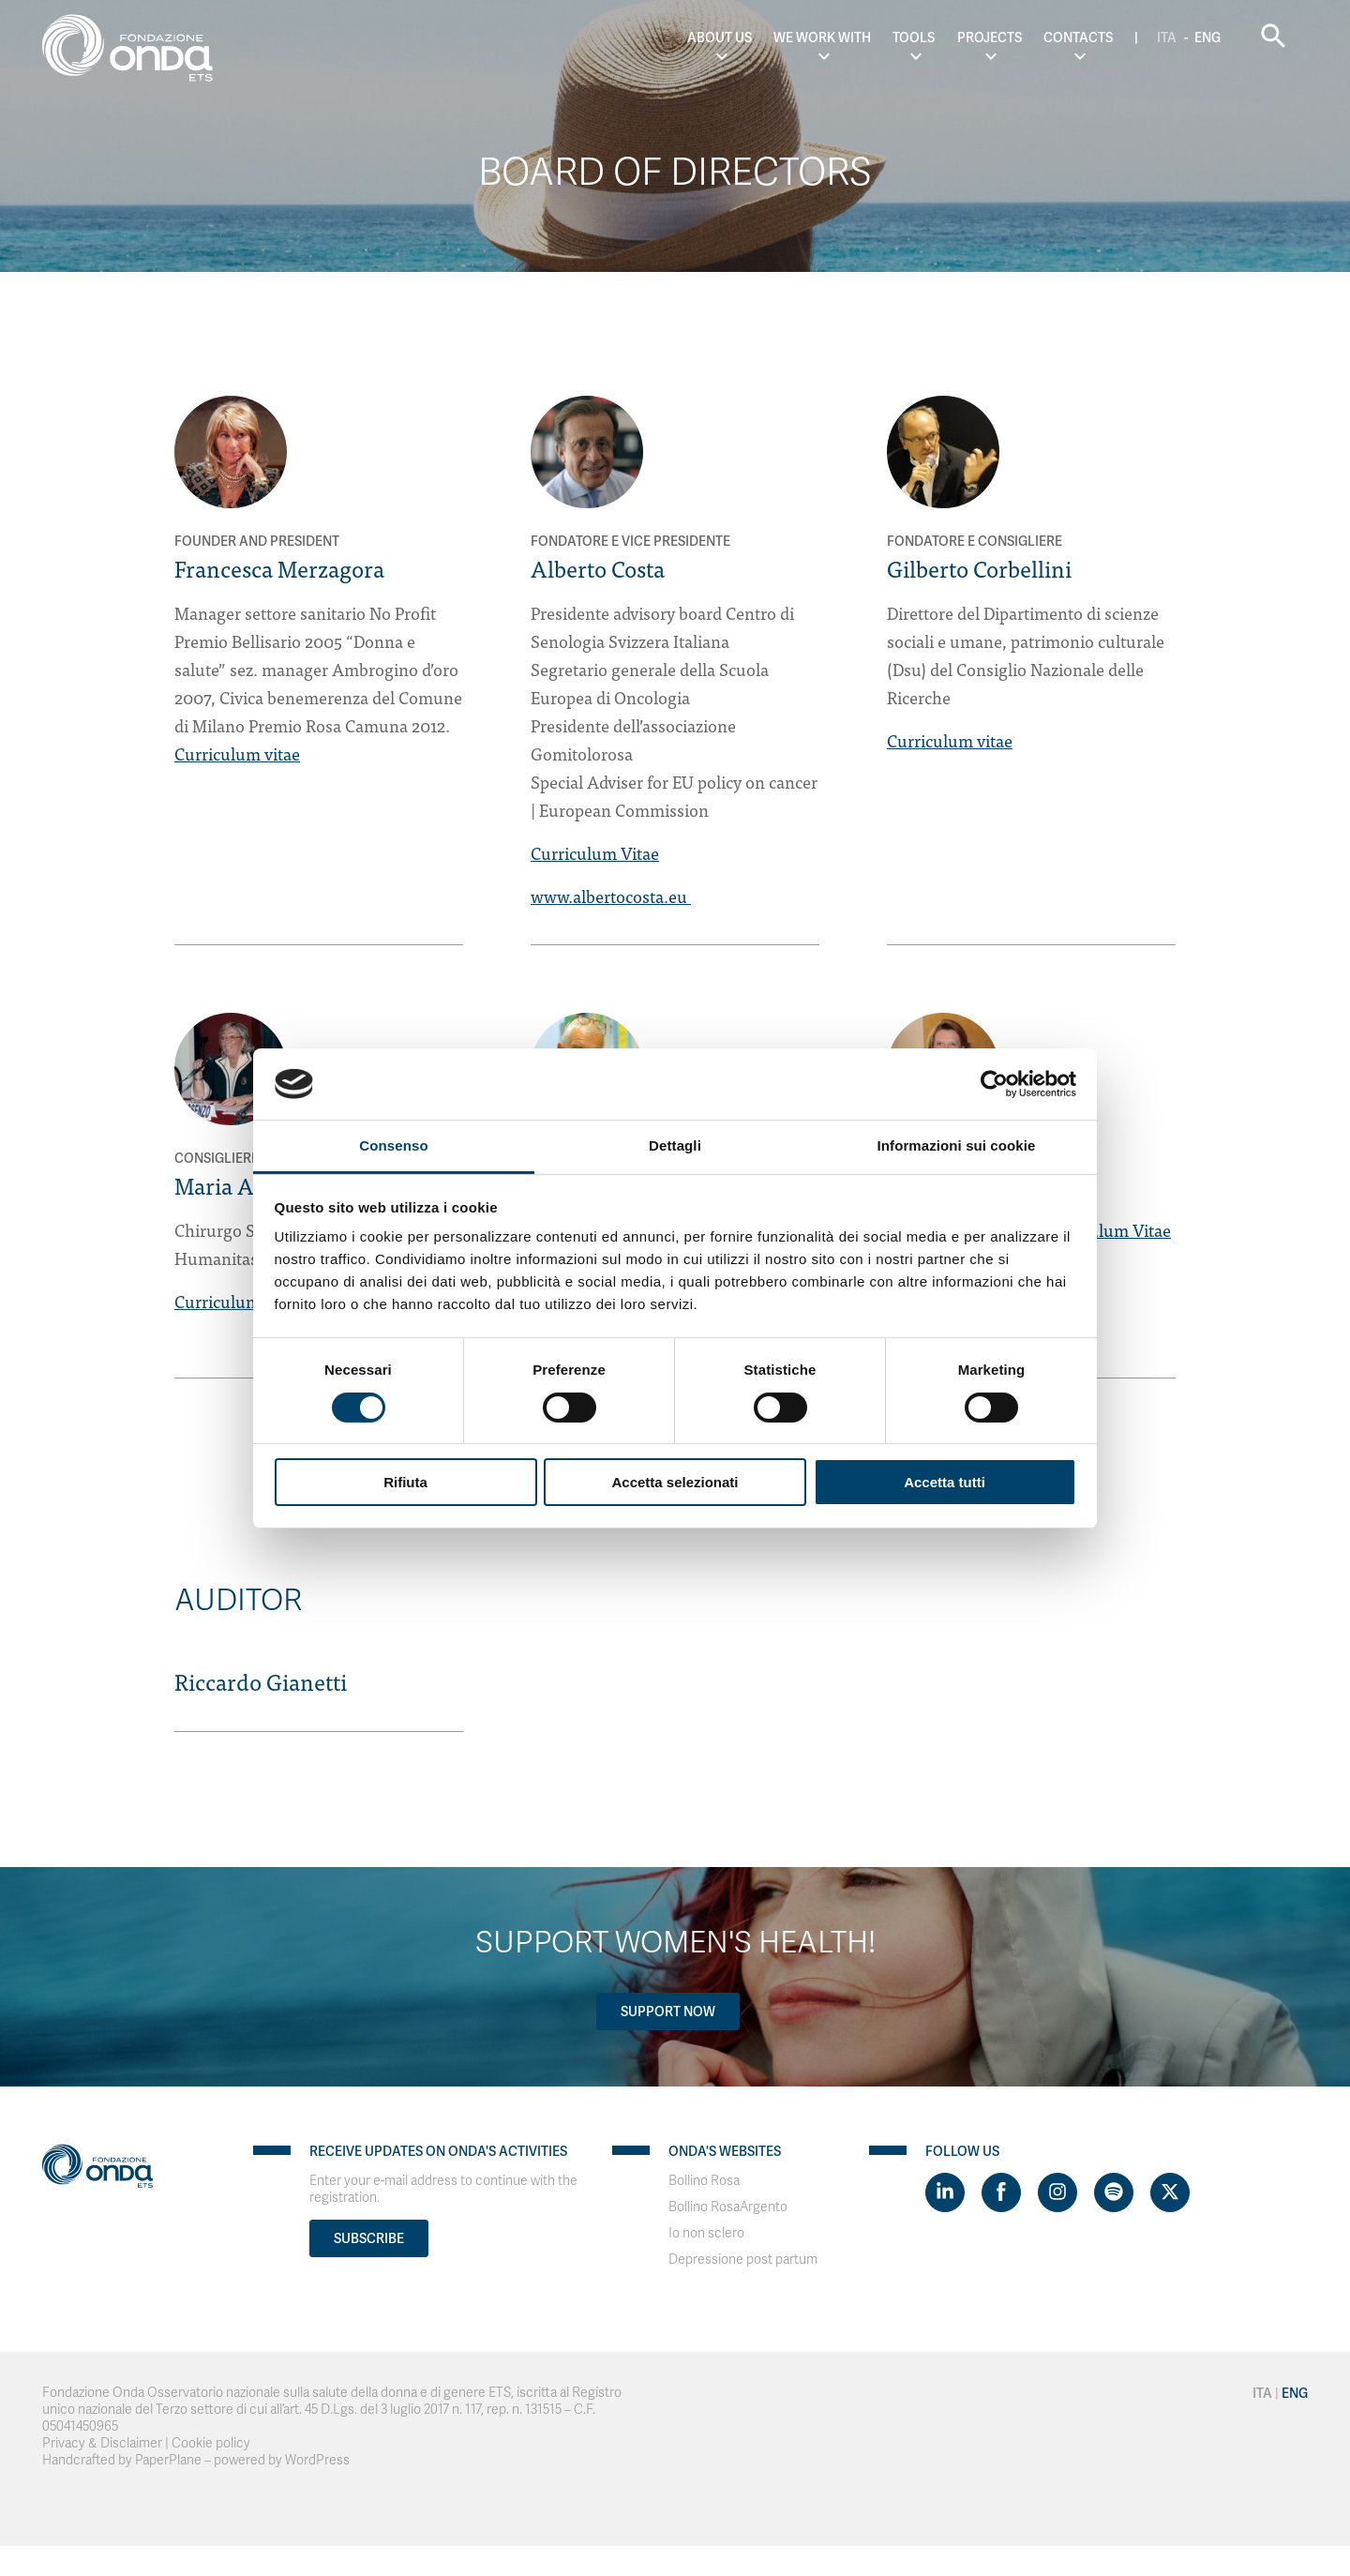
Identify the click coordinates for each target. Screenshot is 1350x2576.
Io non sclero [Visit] (706, 2233)
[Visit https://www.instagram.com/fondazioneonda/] (1057, 2192)
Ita (1167, 37)
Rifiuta (405, 1482)
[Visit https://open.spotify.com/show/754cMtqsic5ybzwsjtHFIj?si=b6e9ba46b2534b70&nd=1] (1113, 2192)
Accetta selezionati (674, 1482)
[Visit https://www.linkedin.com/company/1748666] (945, 2192)
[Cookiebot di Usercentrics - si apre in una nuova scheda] (994, 1084)
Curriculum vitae (237, 753)
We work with (822, 37)
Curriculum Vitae (595, 852)
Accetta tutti (944, 1482)
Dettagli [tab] (675, 1145)
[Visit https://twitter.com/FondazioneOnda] (1170, 2192)
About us (719, 37)
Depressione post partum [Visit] (743, 2259)
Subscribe (369, 2238)
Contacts (1078, 37)
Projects (989, 37)
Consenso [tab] (393, 1145)
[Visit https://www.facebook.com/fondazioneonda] (1001, 2192)
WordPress (317, 2460)
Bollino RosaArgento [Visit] (728, 2207)
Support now (668, 2011)
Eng (1207, 37)
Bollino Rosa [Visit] (704, 2181)
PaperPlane (168, 2460)
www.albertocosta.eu (611, 896)
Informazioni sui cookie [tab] (957, 1145)
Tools (913, 37)
